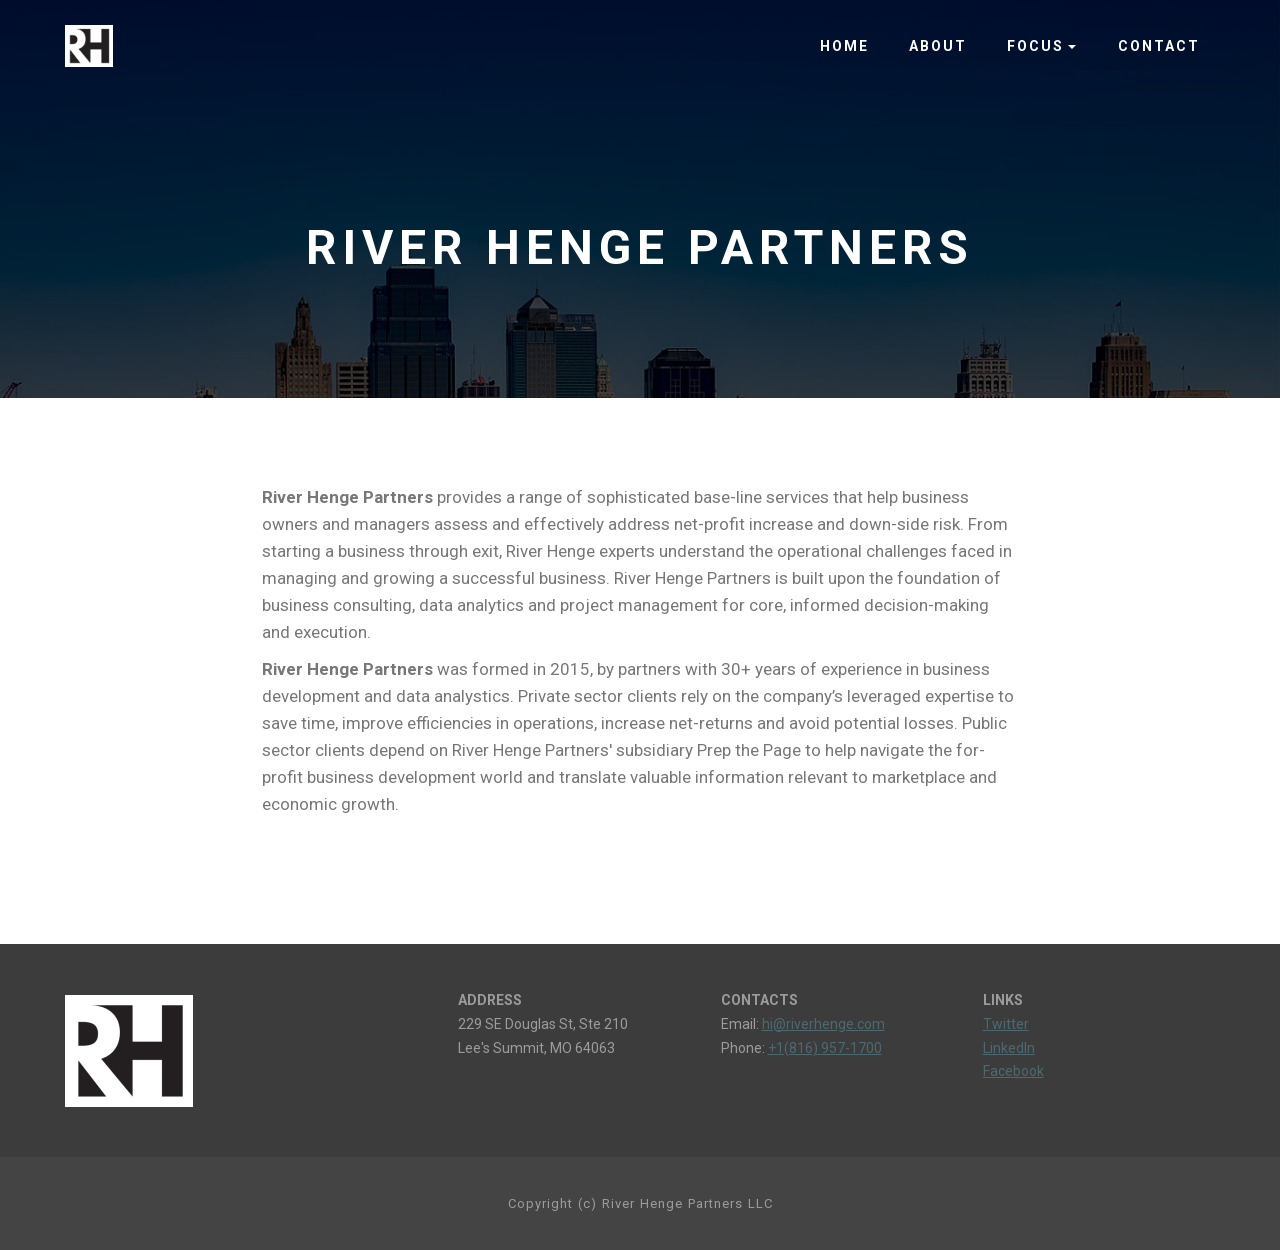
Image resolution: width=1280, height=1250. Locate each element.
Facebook (1013, 1071)
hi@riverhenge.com (823, 1024)
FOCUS (1035, 46)
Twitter (1006, 1024)
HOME (844, 46)
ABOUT (938, 46)
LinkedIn (1009, 1048)
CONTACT (1159, 46)
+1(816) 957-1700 (825, 1048)
